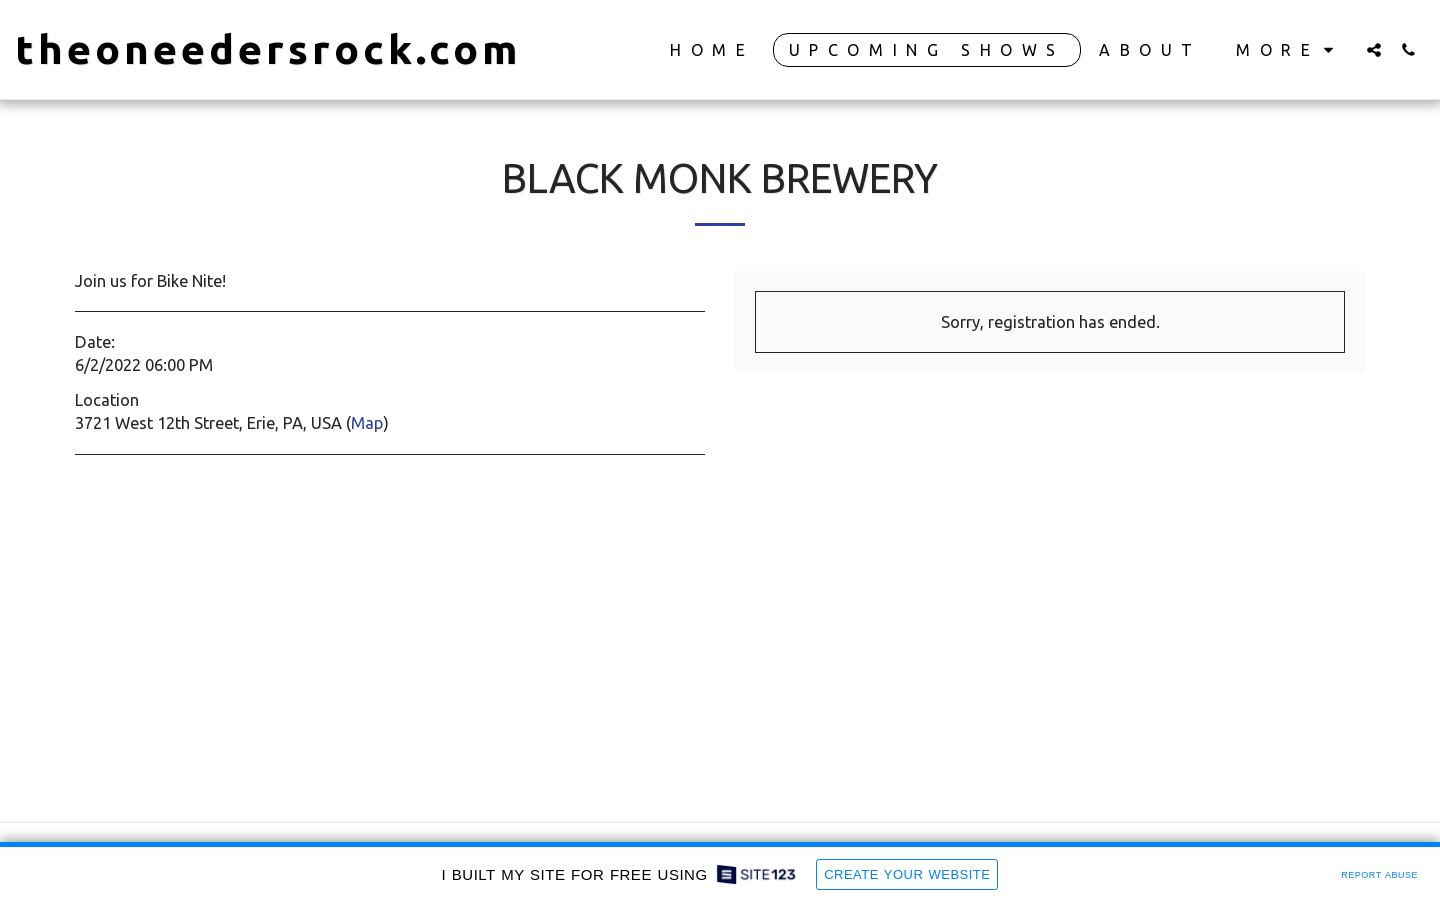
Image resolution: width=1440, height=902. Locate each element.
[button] (1374, 49)
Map (367, 423)
